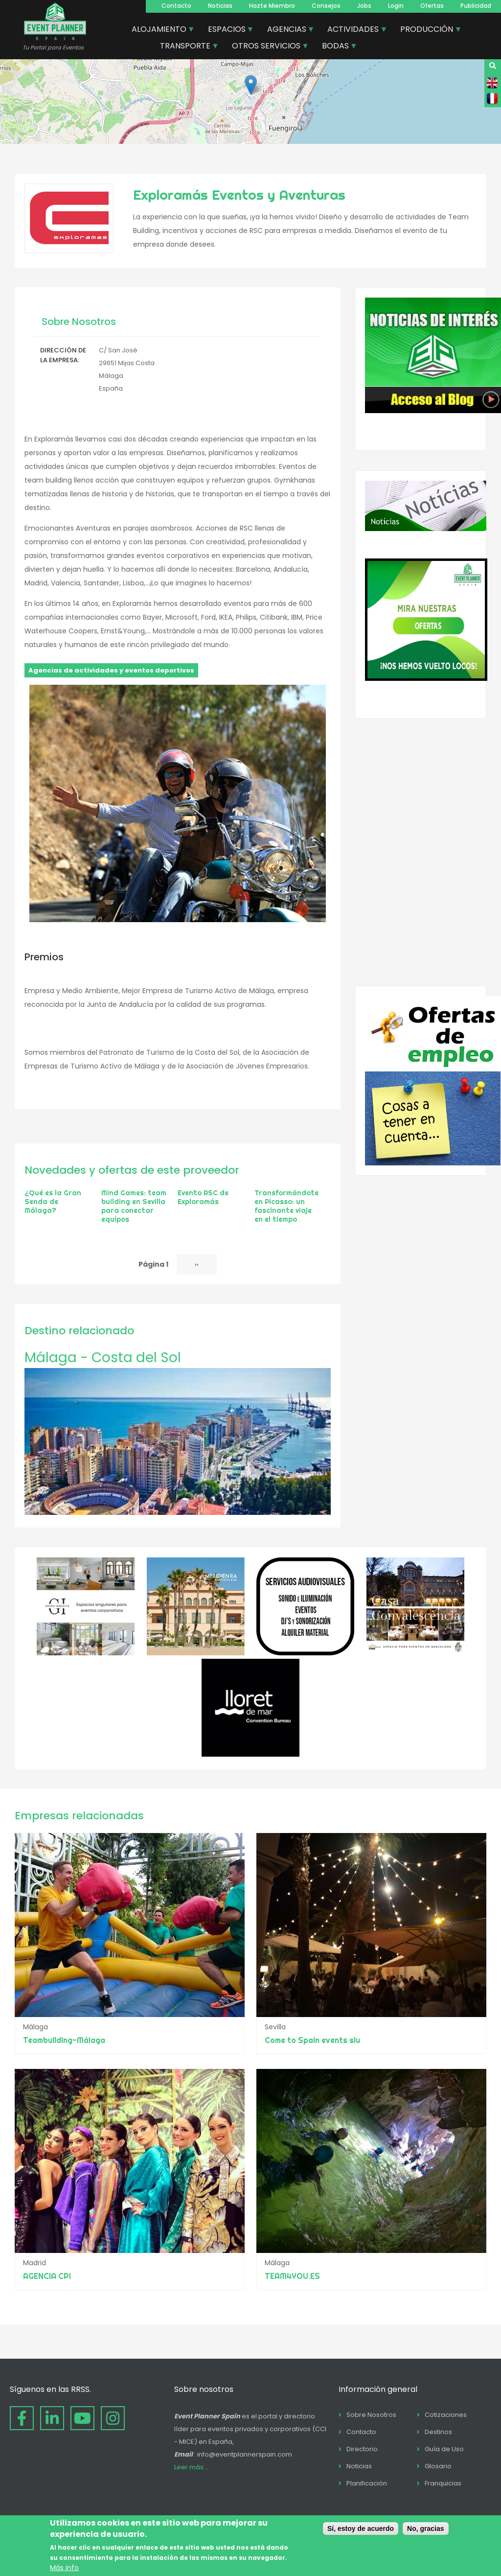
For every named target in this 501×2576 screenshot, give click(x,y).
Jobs (364, 5)
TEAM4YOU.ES (292, 2276)
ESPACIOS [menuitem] (227, 30)
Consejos (326, 5)
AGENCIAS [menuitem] (287, 30)
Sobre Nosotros (371, 2414)
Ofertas (432, 5)
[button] (251, 85)
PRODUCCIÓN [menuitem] (427, 30)
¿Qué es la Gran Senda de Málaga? (52, 1201)
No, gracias (425, 2528)
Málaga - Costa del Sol (102, 1357)
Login (396, 5)
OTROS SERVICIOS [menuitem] (267, 47)
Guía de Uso (444, 2449)
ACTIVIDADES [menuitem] (353, 30)
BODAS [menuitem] (336, 47)
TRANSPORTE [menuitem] (186, 47)
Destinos (438, 2432)
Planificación (366, 2483)
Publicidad (475, 5)
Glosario (438, 2466)
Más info (64, 2568)
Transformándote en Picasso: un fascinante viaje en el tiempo (286, 1206)
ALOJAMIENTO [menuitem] (159, 30)
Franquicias (443, 2483)
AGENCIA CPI (47, 2276)
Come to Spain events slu (312, 2040)
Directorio (362, 2449)
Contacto (176, 5)
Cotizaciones (446, 2414)
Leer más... (191, 2467)
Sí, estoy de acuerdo (360, 2528)
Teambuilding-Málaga (64, 2040)
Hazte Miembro (272, 5)
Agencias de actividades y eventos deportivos (111, 670)
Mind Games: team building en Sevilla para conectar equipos (133, 1206)
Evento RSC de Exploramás (203, 1197)
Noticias (220, 5)
